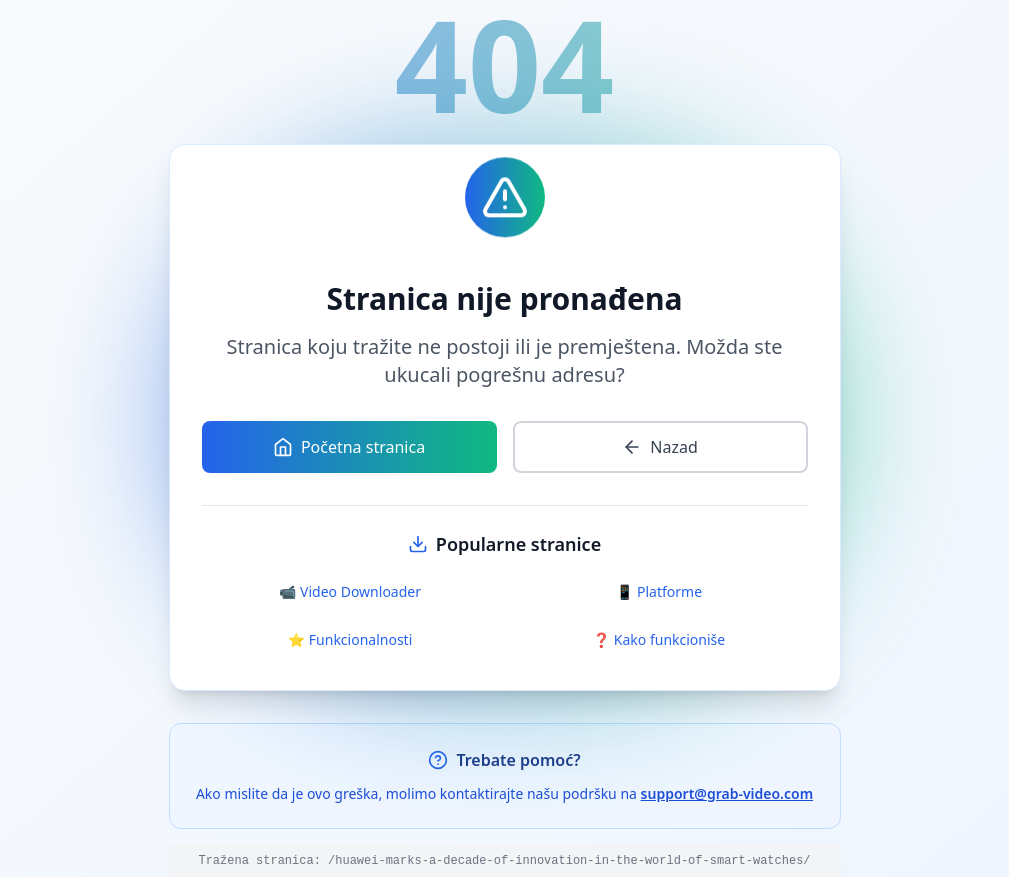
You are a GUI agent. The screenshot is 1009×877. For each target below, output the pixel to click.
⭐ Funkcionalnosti (350, 639)
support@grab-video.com (727, 793)
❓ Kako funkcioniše (659, 639)
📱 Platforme (659, 591)
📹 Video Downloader (350, 591)
